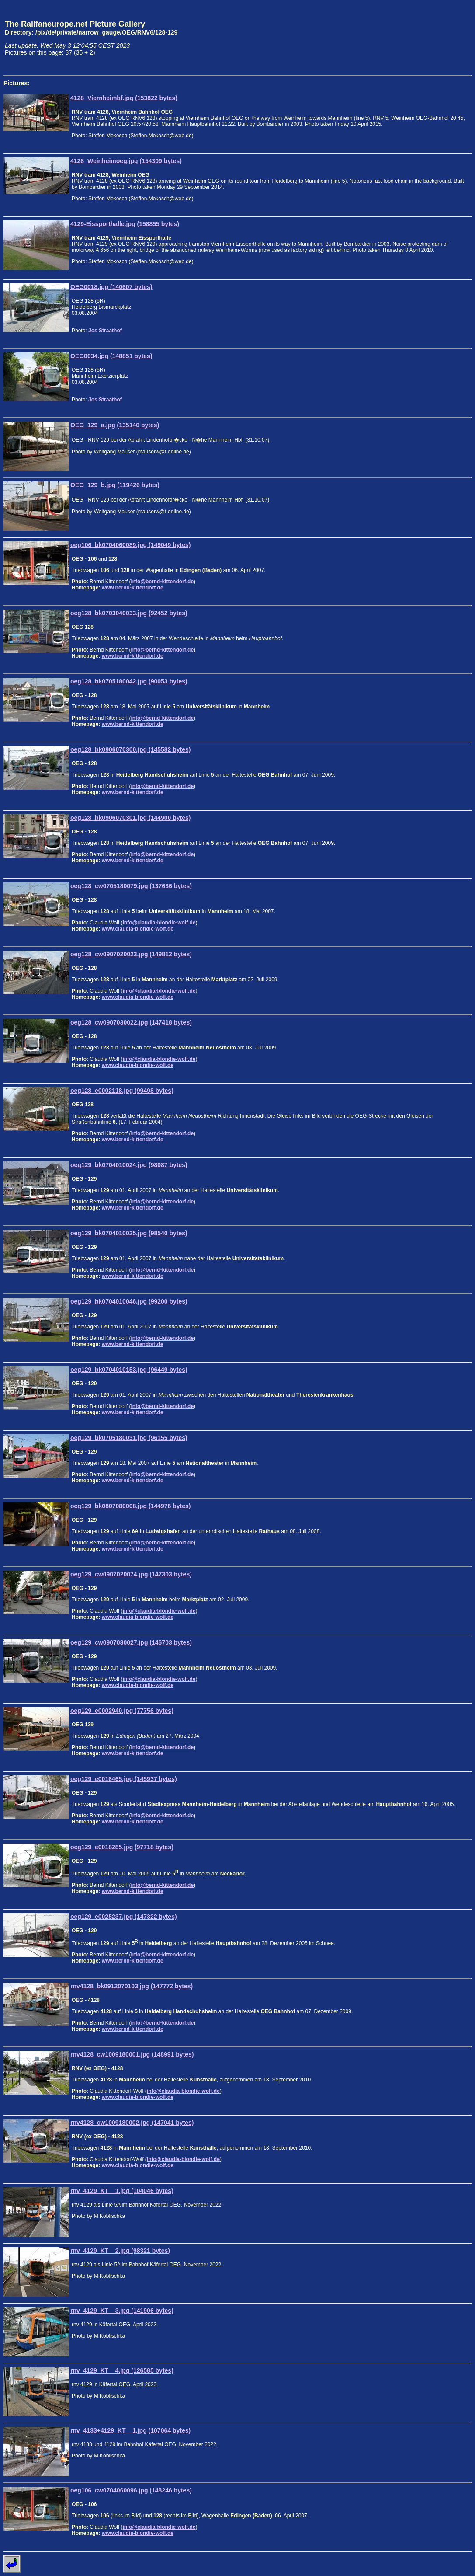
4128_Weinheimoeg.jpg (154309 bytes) (126, 160)
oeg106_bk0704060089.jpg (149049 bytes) (130, 544)
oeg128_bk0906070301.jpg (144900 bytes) (130, 817)
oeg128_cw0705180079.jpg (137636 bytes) (131, 885)
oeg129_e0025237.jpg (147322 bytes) (123, 1916)
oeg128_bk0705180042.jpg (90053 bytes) (128, 681)
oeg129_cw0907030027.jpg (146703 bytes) (131, 1642)
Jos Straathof (105, 331)
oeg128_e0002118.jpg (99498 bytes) (121, 1090)
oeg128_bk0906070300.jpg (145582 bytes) (130, 749)
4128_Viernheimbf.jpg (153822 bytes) (123, 97)
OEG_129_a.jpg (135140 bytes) (114, 425)
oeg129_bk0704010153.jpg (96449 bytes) (128, 1369)
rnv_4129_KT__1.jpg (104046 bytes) (121, 2190)
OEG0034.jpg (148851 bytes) (111, 355)
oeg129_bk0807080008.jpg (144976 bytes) (130, 1505)
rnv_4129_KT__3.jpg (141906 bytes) (121, 2310)
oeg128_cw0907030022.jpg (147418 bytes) (131, 1022)
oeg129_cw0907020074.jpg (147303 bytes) (131, 1574)
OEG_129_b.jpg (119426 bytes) (114, 484)
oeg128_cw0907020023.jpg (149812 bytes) (131, 954)
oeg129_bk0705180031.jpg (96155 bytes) (128, 1437)
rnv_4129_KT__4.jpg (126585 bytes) (121, 2370)
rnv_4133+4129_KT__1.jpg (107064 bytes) (130, 2430)
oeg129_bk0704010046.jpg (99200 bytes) (128, 1301)
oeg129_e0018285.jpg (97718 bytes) (121, 1847)
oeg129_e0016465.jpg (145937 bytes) (123, 1778)
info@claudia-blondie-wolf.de (158, 923)
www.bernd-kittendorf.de (132, 588)
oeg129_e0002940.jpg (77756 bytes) (121, 1710)
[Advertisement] (431, 37)
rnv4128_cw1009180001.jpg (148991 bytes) (132, 2054)
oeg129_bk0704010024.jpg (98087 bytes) (128, 1164)
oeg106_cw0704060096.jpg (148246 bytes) (131, 2490)
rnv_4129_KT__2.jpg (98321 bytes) (120, 2250)
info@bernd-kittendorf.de (162, 582)
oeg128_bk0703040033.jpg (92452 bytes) (128, 613)
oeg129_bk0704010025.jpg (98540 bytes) (128, 1233)
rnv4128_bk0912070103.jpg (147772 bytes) (131, 1986)
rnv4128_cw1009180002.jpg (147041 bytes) (132, 2122)
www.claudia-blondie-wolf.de (137, 929)
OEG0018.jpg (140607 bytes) (111, 286)
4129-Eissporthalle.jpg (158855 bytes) (124, 223)
